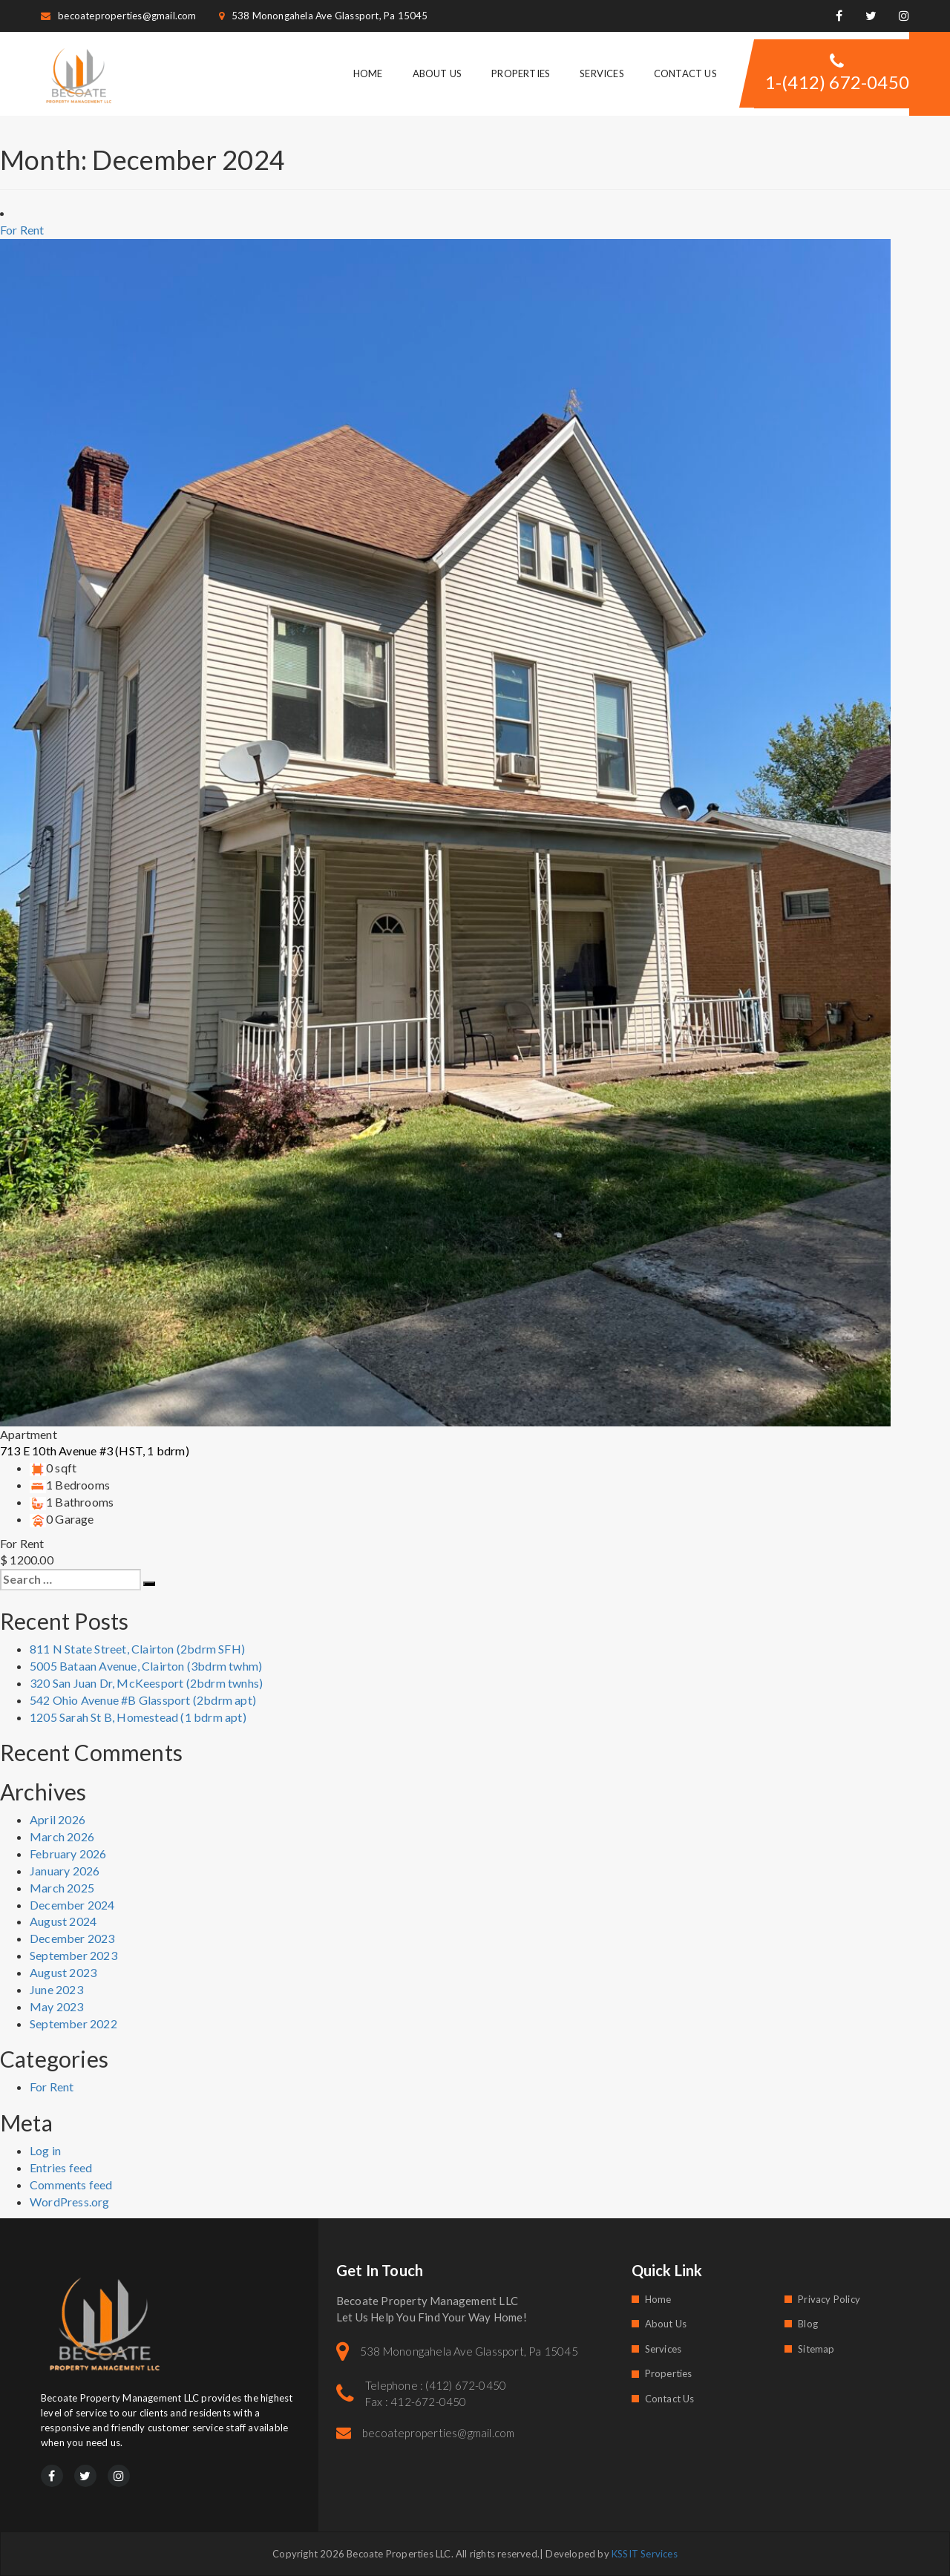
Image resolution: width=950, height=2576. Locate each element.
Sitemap (816, 2349)
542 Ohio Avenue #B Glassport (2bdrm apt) (143, 1700)
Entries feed (61, 2167)
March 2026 (62, 1836)
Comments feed (71, 2184)
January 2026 (64, 1871)
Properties (520, 73)
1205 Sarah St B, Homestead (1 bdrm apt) (138, 1717)
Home (368, 73)
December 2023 (72, 1938)
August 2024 (63, 1921)
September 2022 (73, 2023)
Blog (808, 2324)
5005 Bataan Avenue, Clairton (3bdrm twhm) (146, 1666)
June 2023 (56, 1989)
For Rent (52, 2087)
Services (602, 73)
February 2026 (68, 1853)
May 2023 (57, 2006)
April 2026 (57, 1819)
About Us (437, 73)
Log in (45, 2150)
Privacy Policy (829, 2299)
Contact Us (685, 73)
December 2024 (72, 1905)
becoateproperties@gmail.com (119, 16)
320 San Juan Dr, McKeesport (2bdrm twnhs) (146, 1683)
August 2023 (63, 1972)
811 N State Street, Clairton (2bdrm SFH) (137, 1649)
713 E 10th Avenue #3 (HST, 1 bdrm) (94, 1450)
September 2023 (73, 1955)
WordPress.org (70, 2202)
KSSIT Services (645, 2554)
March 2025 (62, 1888)
